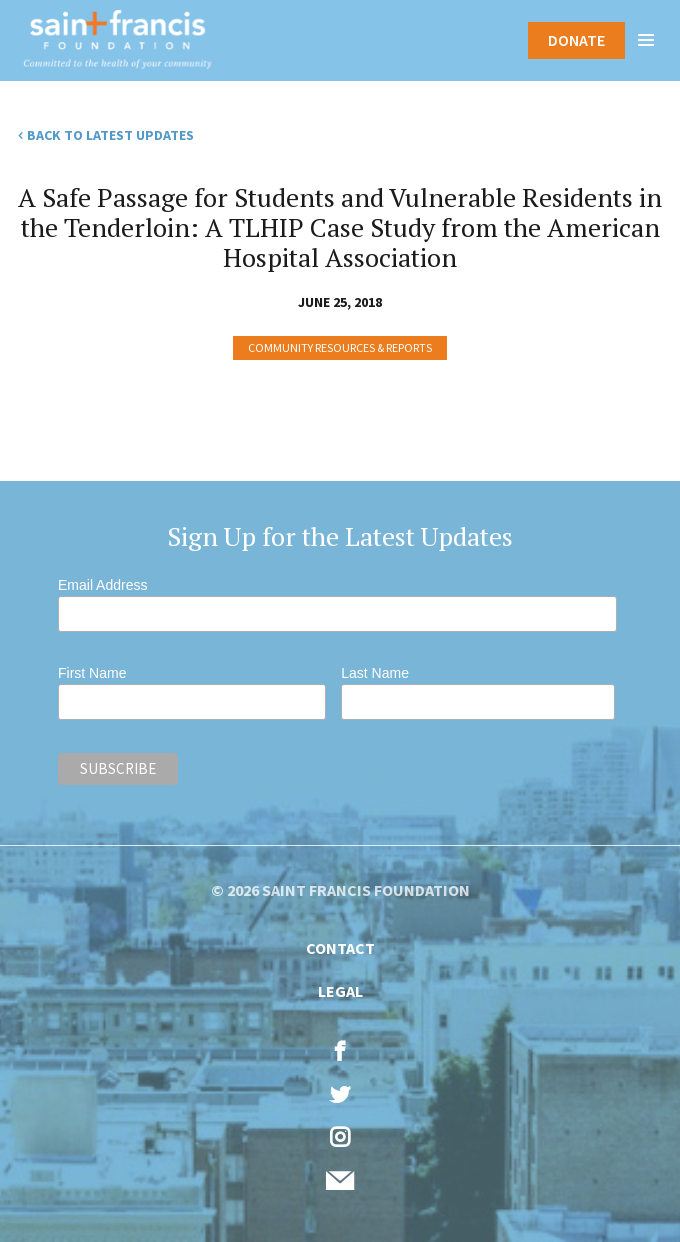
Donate (576, 40)
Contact (340, 948)
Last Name (375, 673)
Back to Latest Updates (110, 135)
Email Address (102, 585)
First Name (92, 673)
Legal (340, 991)
